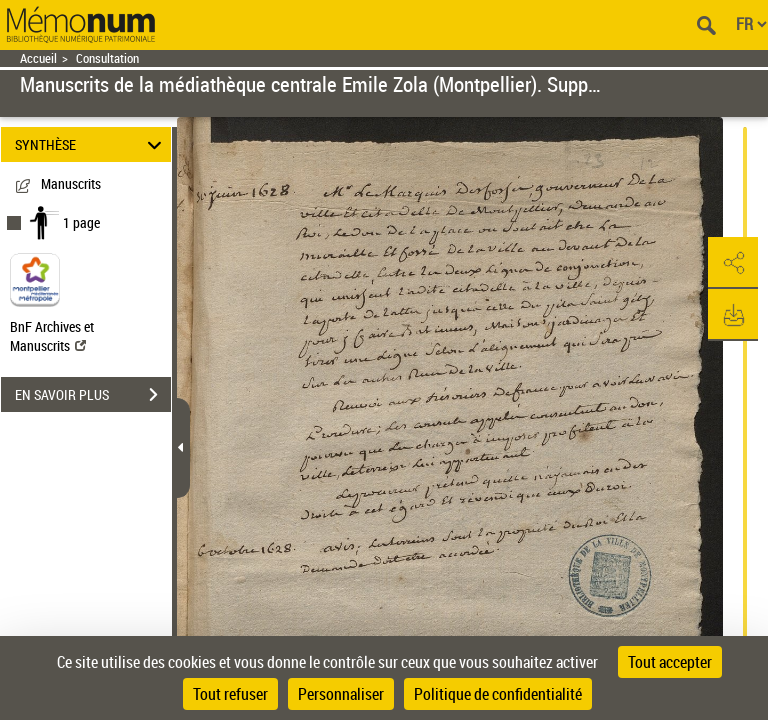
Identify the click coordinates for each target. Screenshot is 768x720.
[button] (733, 263)
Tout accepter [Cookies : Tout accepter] (670, 662)
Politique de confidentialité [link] (498, 694)
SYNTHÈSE (91, 144)
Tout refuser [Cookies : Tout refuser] (230, 694)
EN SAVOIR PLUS (93, 395)
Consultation (107, 58)
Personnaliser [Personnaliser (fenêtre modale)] (341, 694)
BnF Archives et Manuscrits (52, 336)
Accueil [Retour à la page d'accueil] (38, 58)
